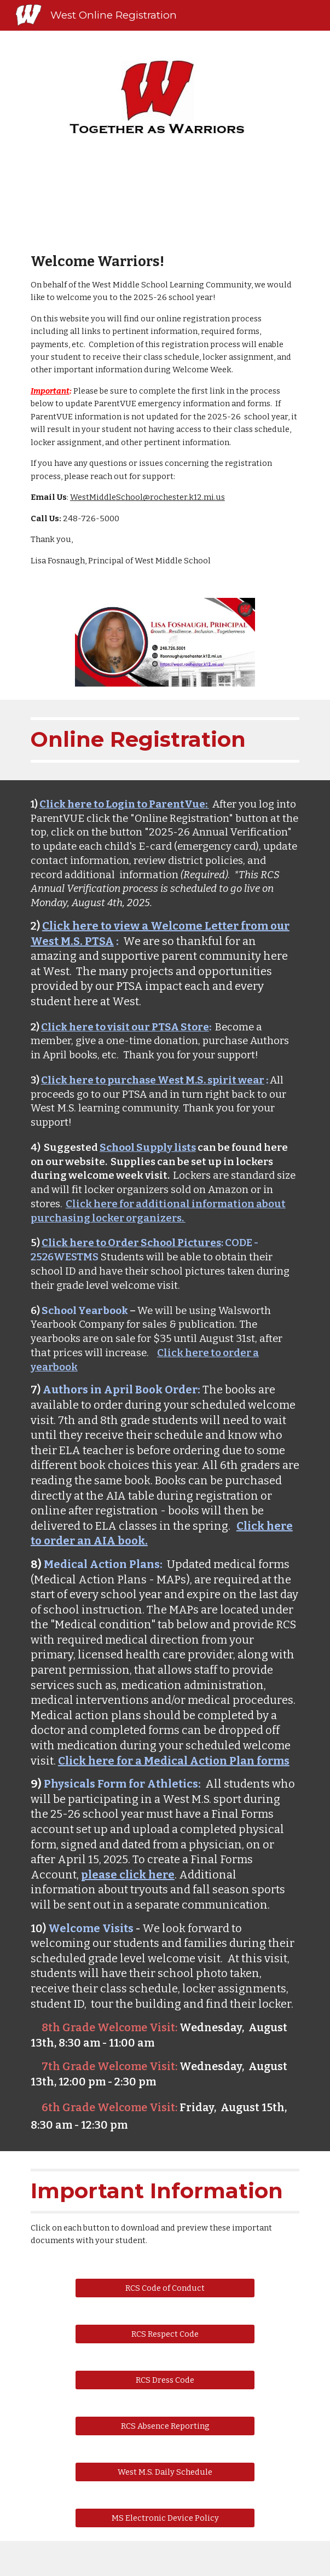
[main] (165, 410)
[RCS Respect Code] (165, 2334)
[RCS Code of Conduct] (165, 2288)
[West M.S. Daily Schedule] (165, 2472)
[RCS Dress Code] (165, 2380)
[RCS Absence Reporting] (165, 2426)
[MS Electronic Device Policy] (165, 2518)
